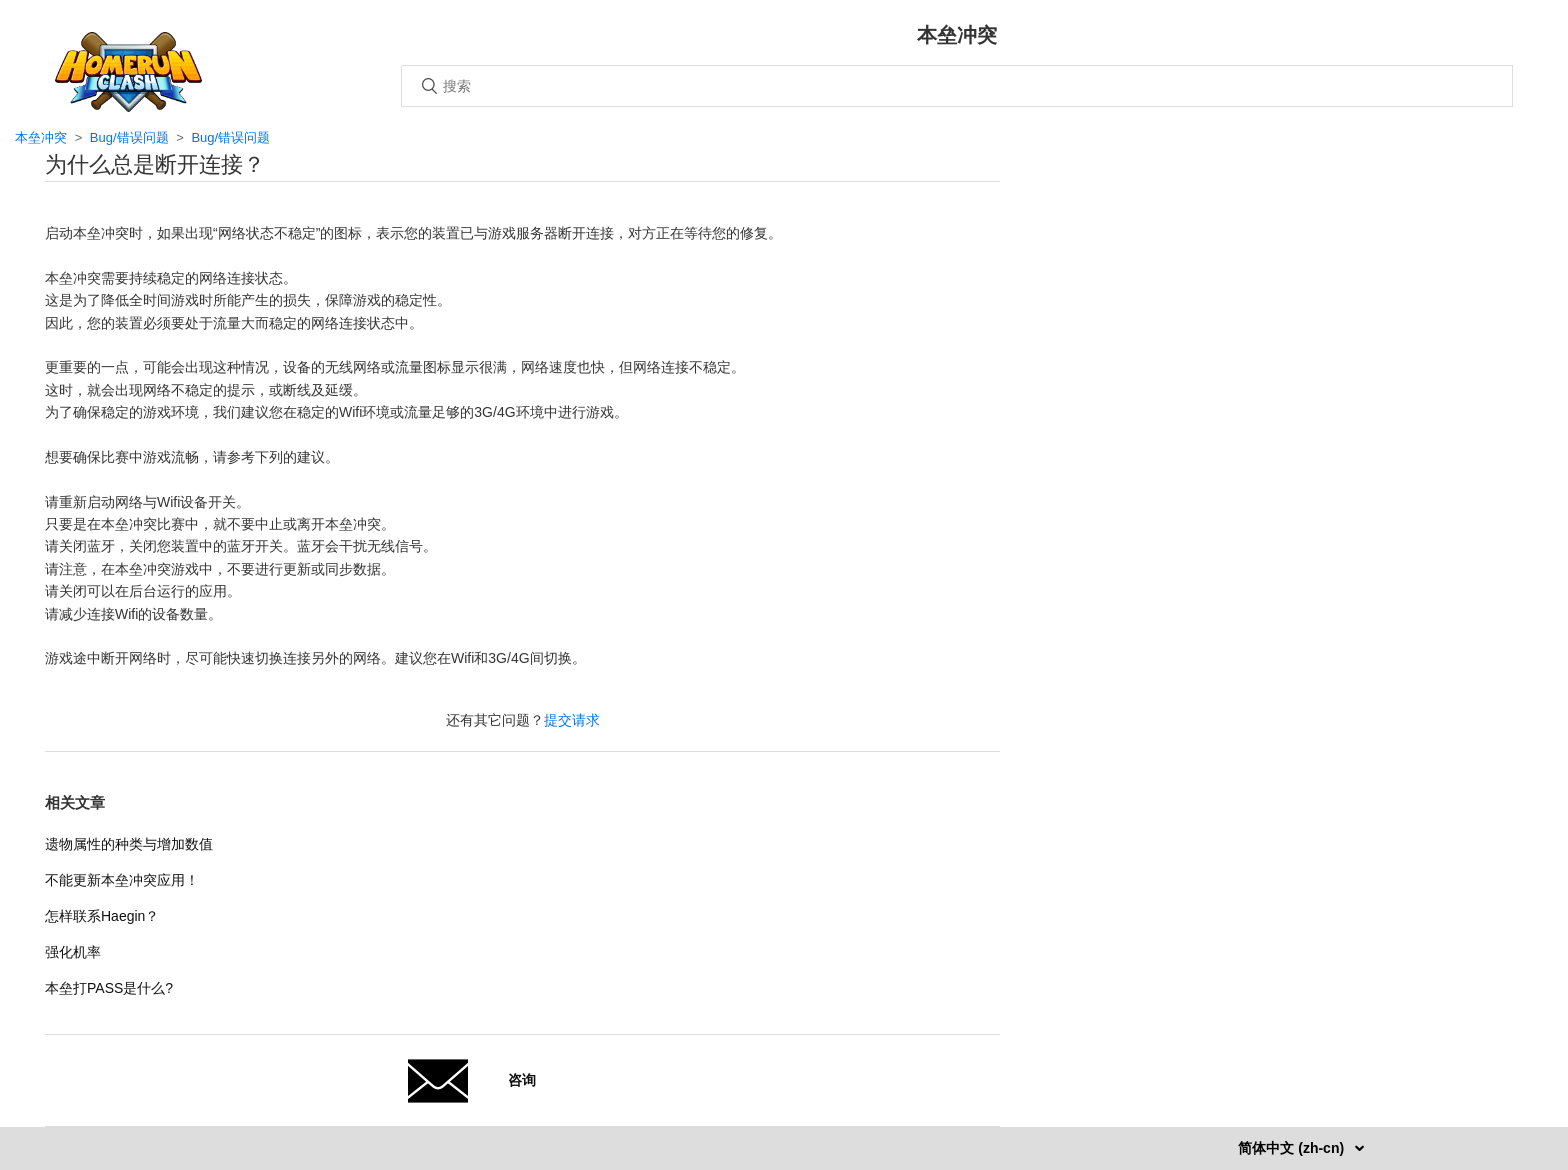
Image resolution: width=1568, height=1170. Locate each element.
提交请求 (572, 720)
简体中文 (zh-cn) (1293, 1148)
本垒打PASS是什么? (109, 988)
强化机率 (73, 952)
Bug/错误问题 (129, 137)
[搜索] (957, 86)
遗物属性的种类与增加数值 (129, 844)
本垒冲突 (41, 137)
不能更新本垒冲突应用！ (122, 880)
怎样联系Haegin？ (102, 916)
